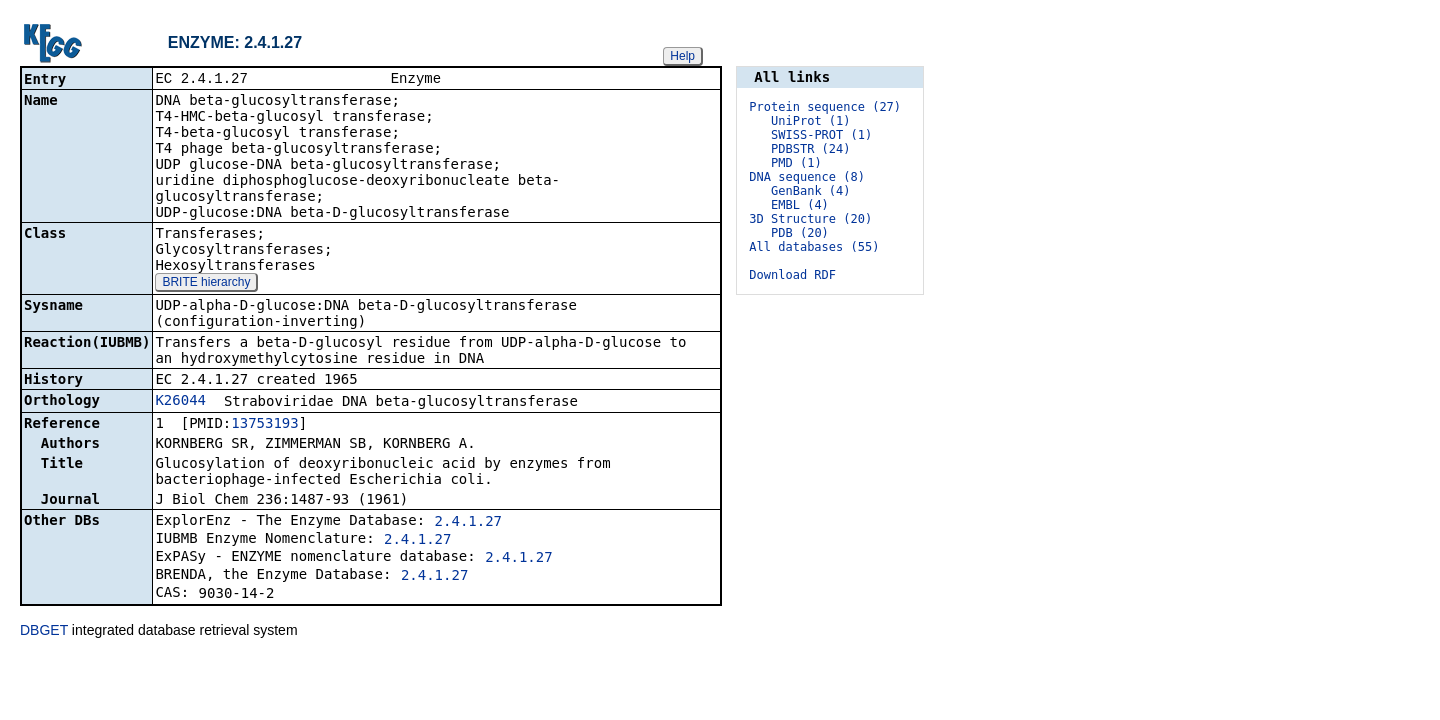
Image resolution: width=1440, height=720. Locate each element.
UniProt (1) (810, 121)
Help (682, 56)
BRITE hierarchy (206, 284)
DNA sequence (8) (807, 177)
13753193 (264, 425)
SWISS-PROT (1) (821, 135)
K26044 (180, 402)
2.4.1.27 (468, 523)
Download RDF (792, 275)
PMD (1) (796, 163)
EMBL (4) (800, 205)
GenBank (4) (810, 191)
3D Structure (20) (810, 219)
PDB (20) (800, 233)
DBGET (44, 632)
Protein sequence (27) (825, 107)
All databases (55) (814, 247)
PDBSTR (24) (810, 149)
